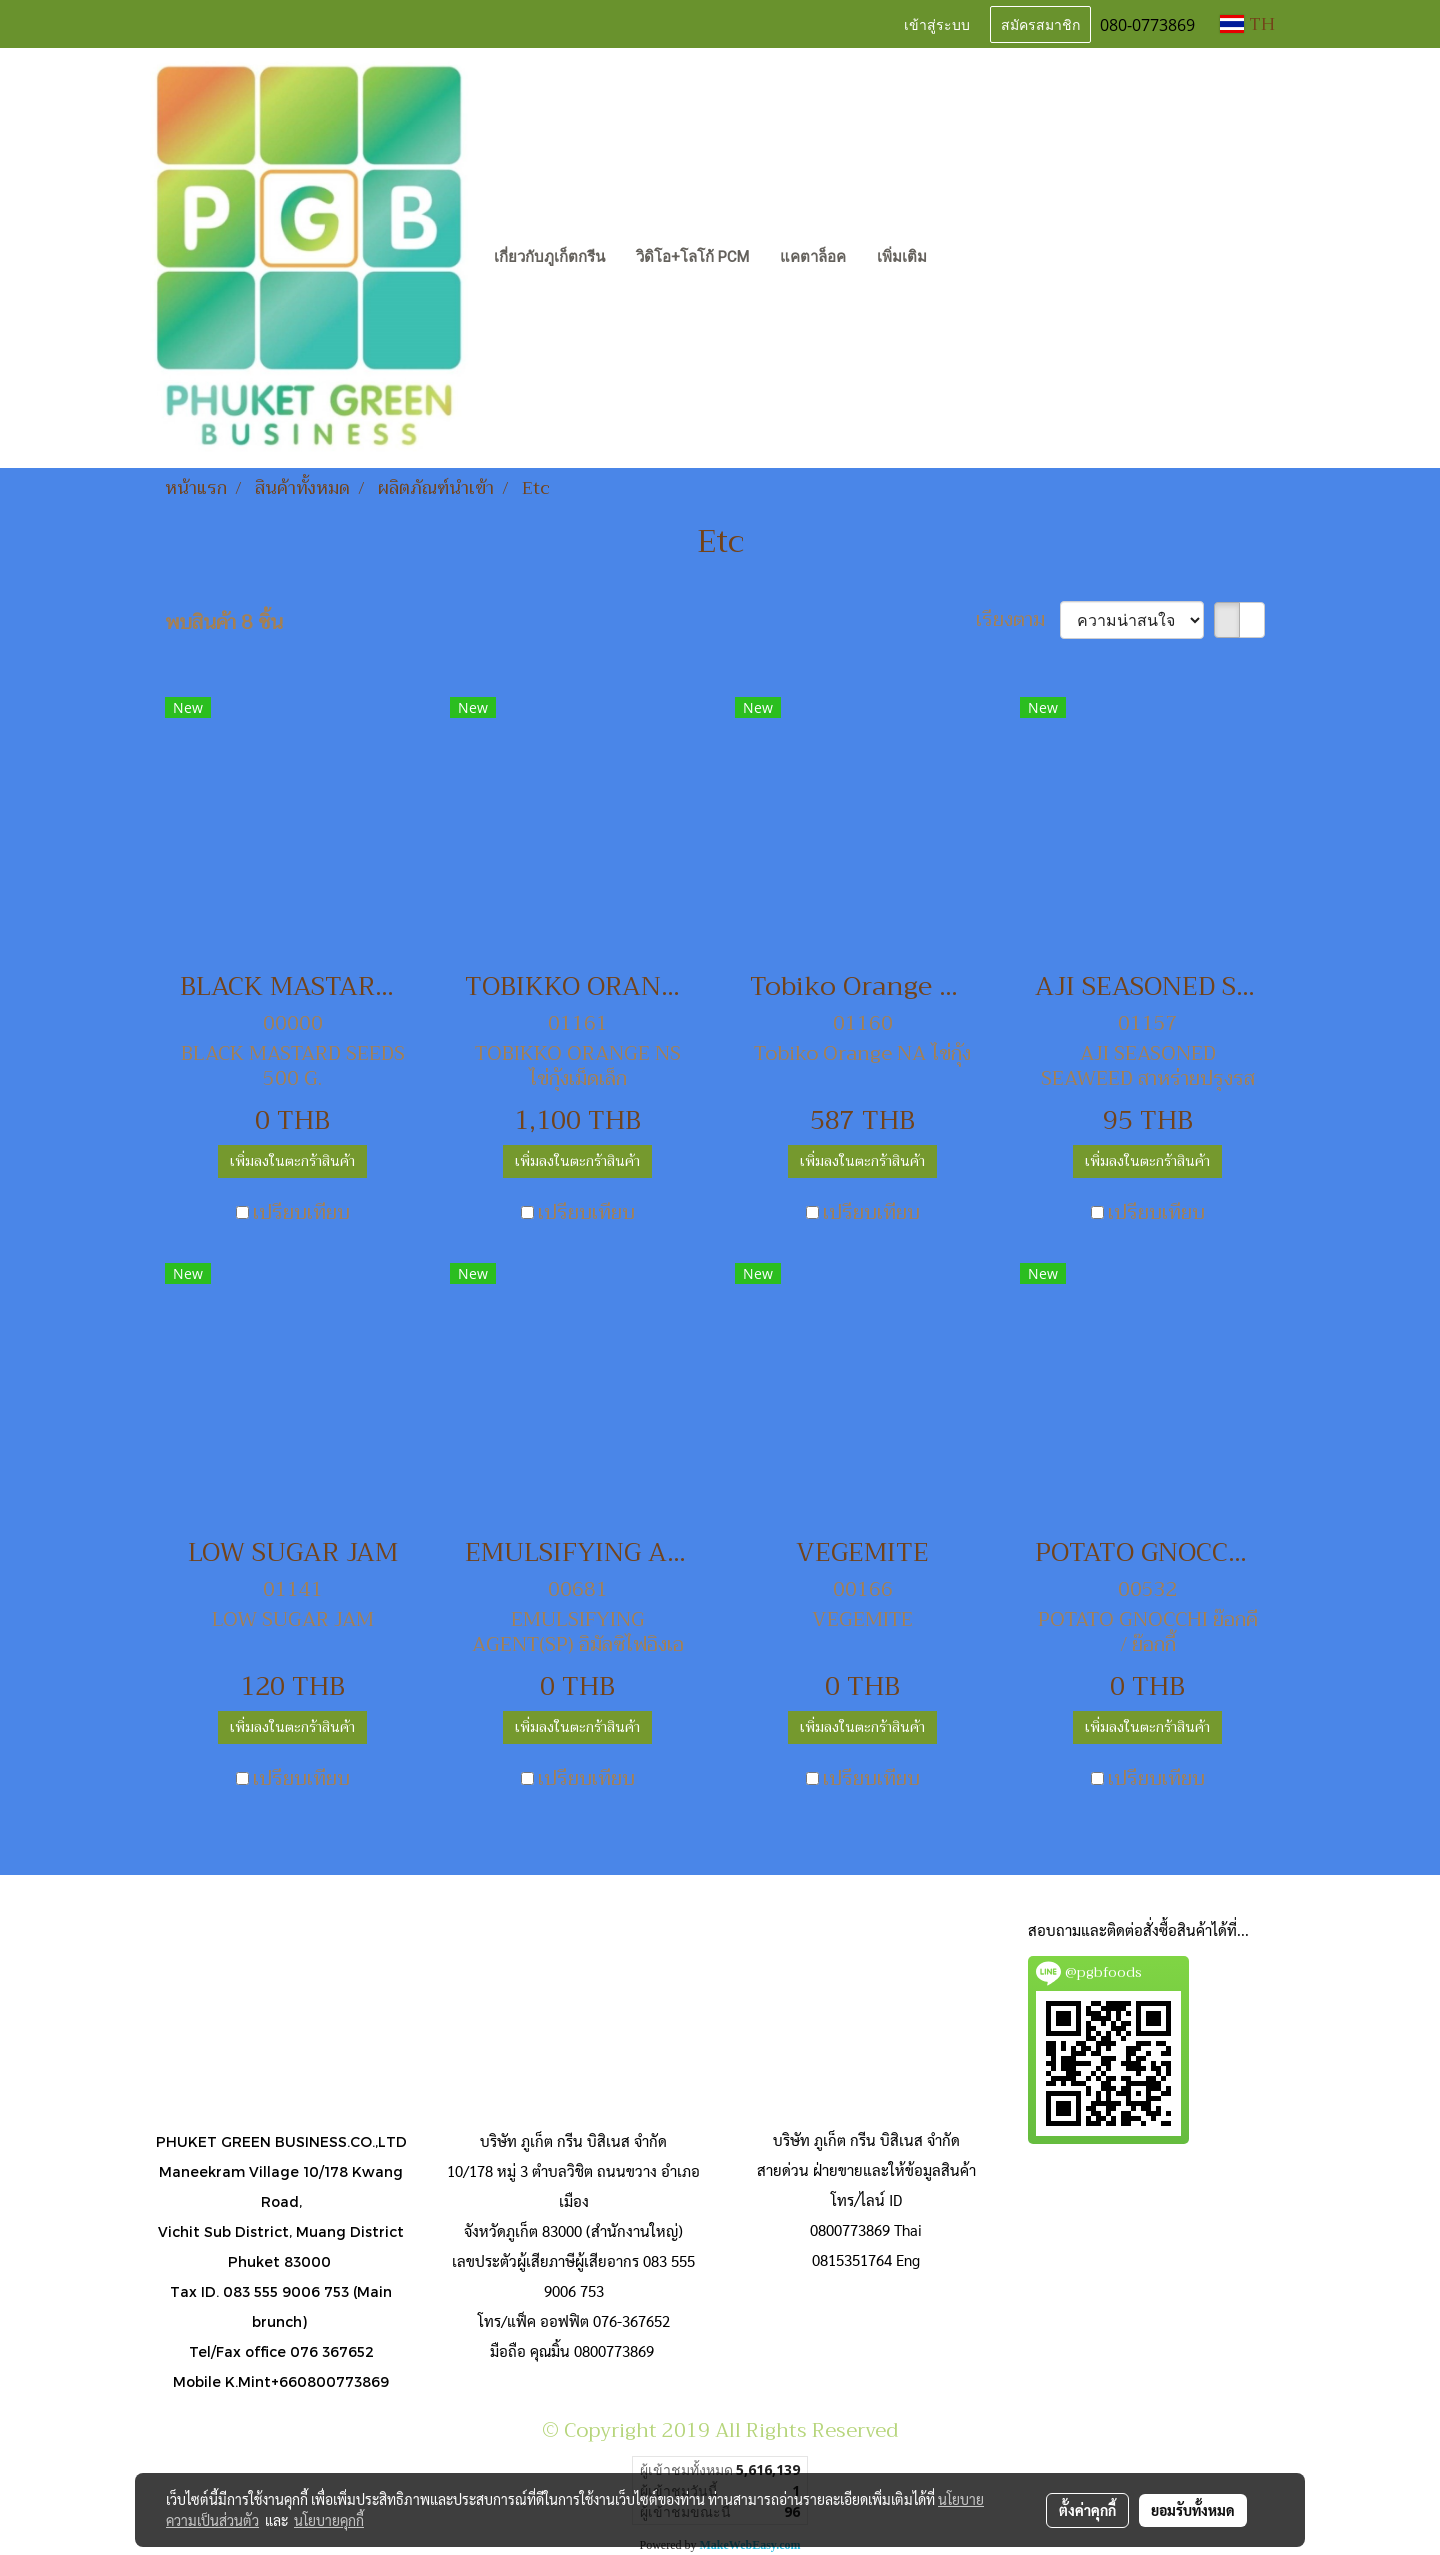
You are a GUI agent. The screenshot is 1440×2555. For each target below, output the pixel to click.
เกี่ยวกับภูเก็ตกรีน (549, 257)
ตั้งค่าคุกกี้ (1087, 2510)
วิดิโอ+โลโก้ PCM (692, 257)
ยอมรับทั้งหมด (1193, 2510)
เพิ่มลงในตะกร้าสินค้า (292, 1161)
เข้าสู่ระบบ (937, 23)
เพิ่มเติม (902, 257)
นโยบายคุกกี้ (329, 2520)
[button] (960, 258)
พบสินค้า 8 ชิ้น (224, 623)
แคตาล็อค (813, 257)
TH (1247, 24)
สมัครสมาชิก (1040, 23)
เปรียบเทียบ (301, 1213)
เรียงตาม (1018, 620)
